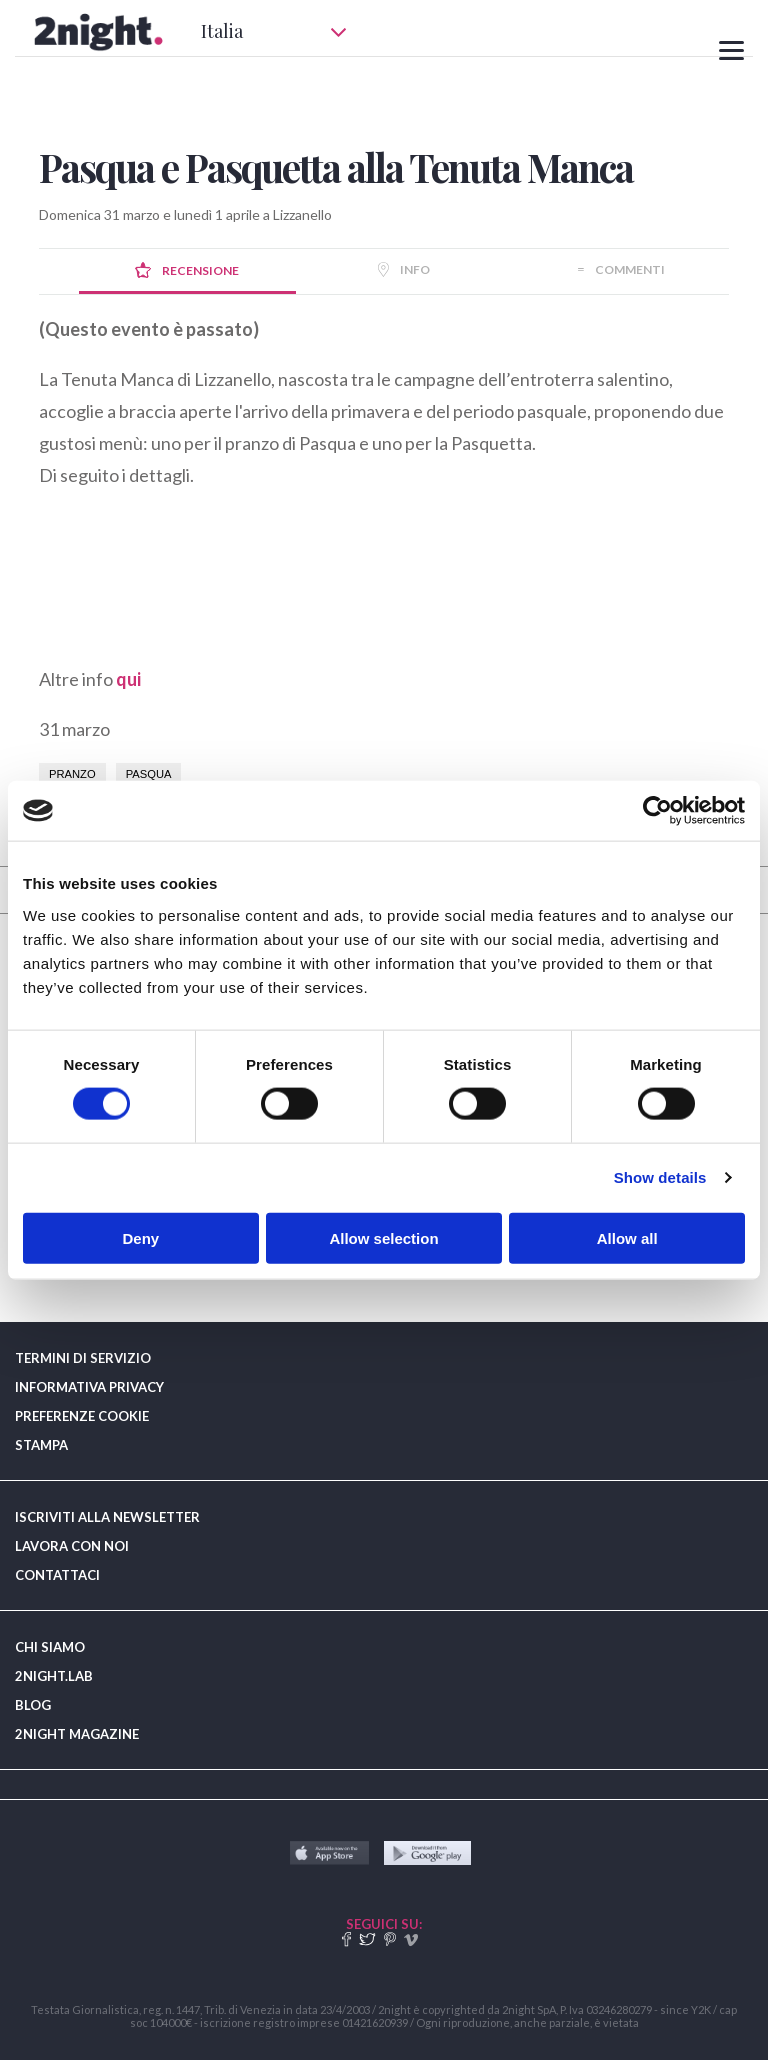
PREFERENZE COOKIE (82, 1416)
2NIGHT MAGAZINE (77, 1734)
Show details (660, 1177)
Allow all (627, 1237)
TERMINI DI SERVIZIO (83, 1358)
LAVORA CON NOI (72, 1546)
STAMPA (41, 1445)
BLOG (33, 1705)
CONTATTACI (57, 1575)
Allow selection (383, 1237)
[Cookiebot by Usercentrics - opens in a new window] (657, 811)
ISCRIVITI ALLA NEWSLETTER (107, 1517)
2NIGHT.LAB (54, 1676)
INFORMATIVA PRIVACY (89, 1387)
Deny (140, 1237)
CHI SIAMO (50, 1647)
